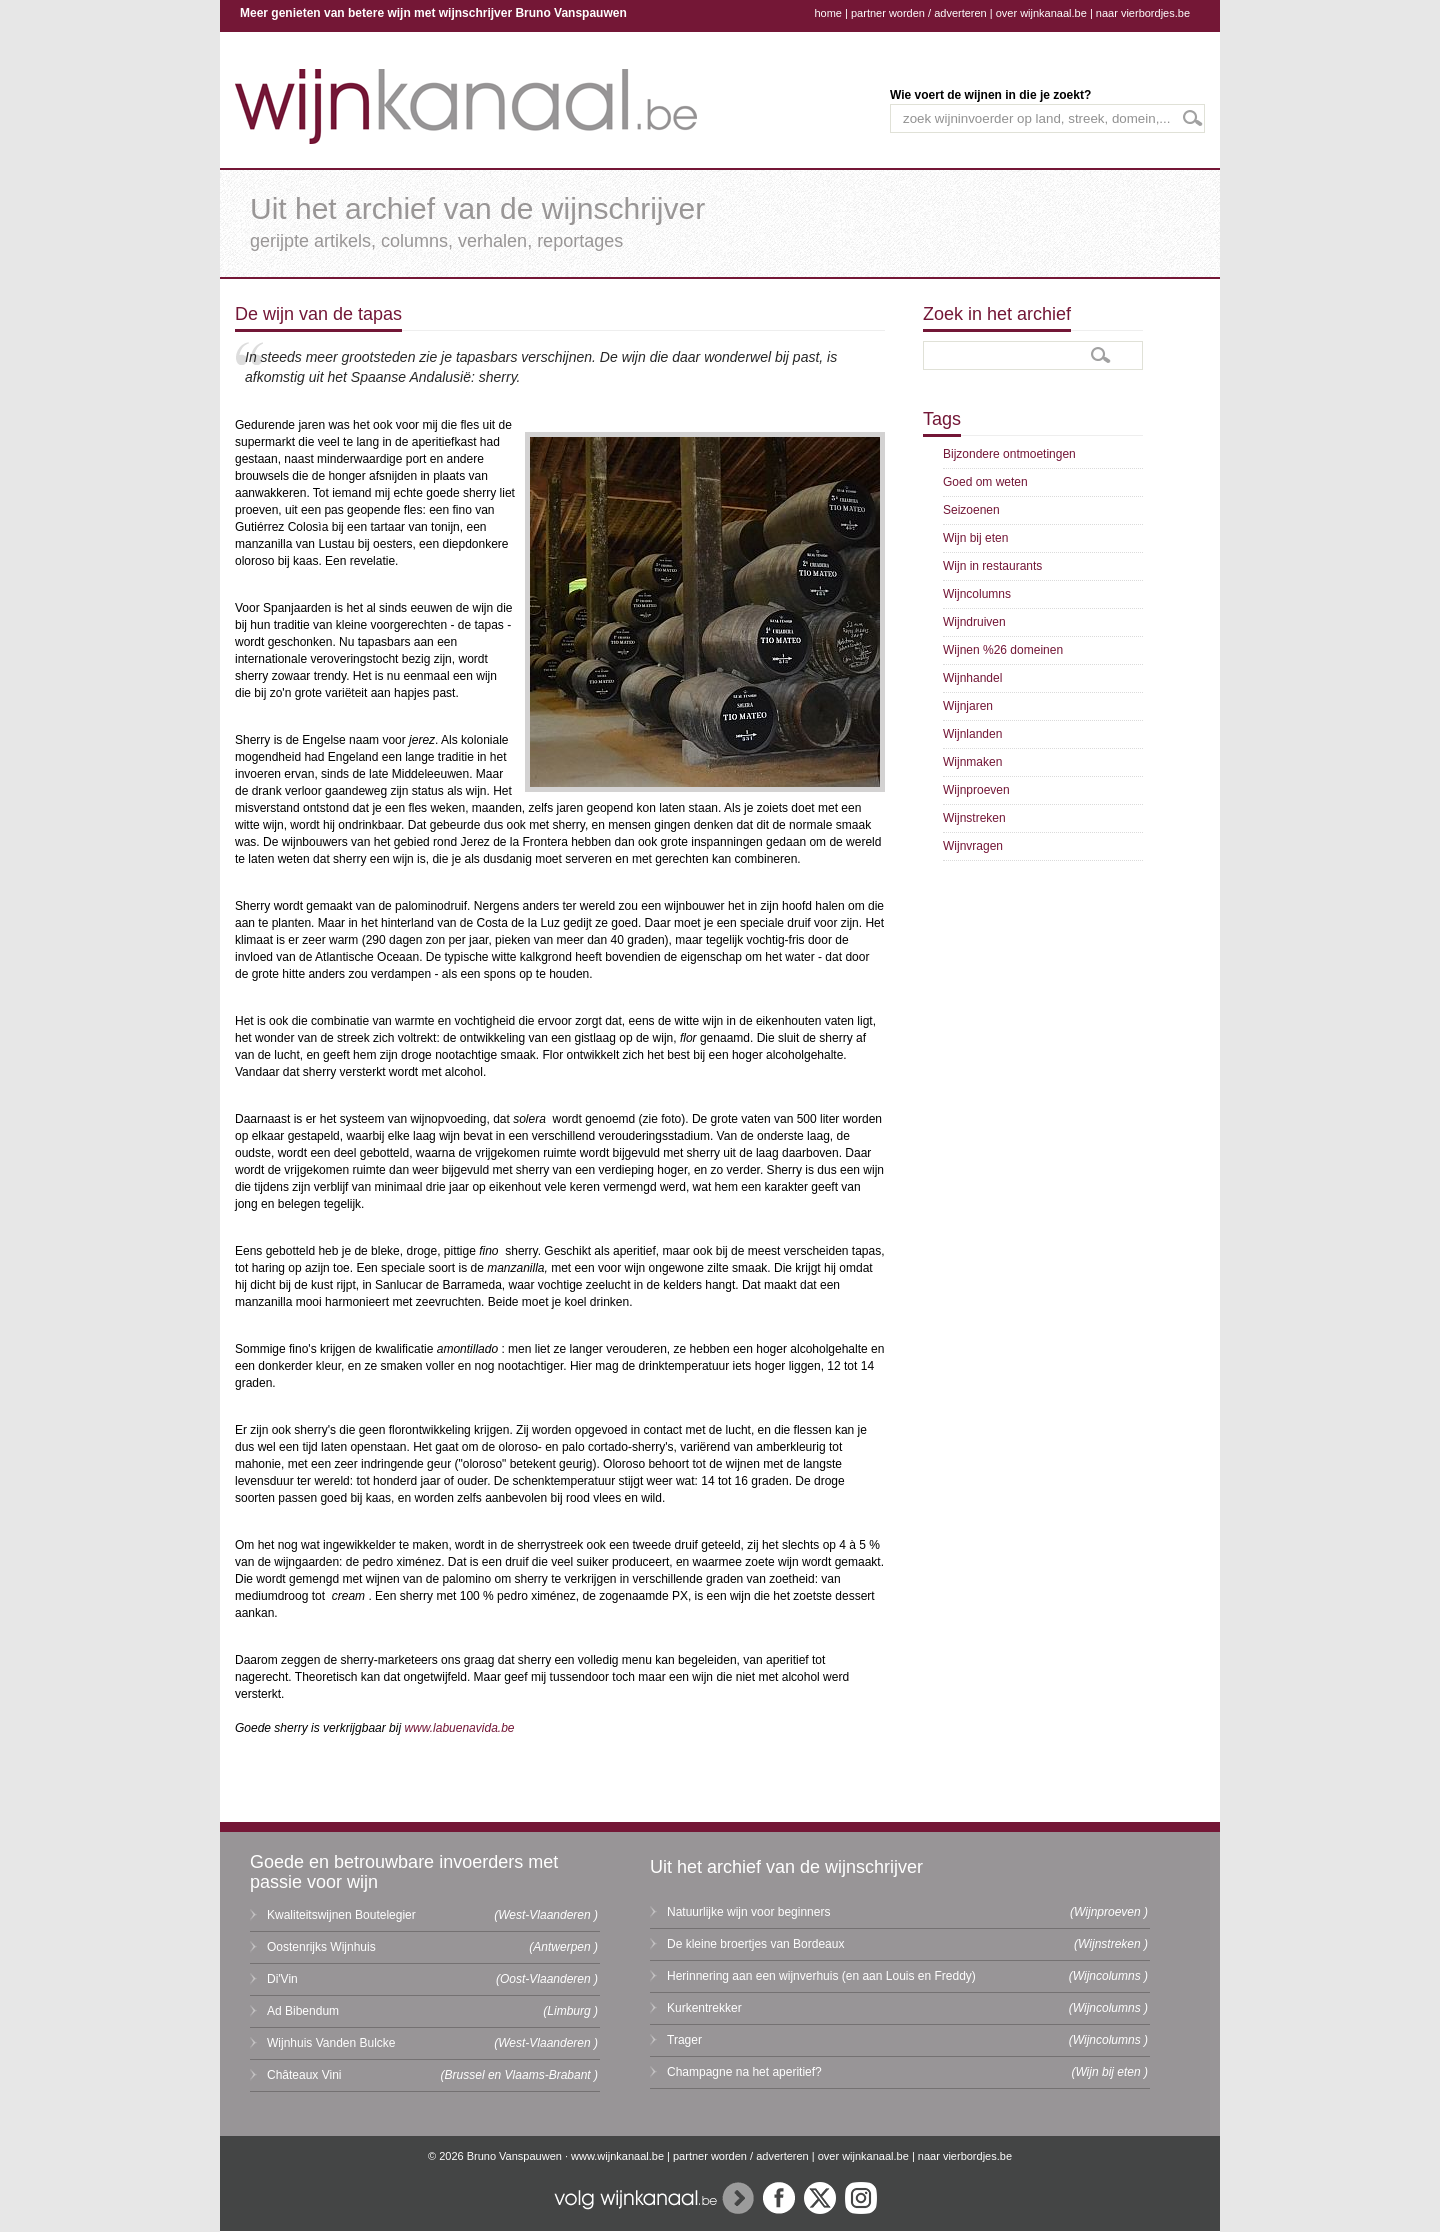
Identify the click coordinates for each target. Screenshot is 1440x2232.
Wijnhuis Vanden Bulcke (331, 2043)
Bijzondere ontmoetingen (1009, 454)
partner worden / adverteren (919, 13)
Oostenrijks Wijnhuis (321, 1947)
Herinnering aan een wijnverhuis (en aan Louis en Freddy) (821, 1976)
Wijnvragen (973, 846)
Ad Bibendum (303, 2011)
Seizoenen (971, 510)
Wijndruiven (974, 622)
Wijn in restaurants (992, 566)
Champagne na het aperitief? (744, 2072)
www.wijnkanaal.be (617, 2156)
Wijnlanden (972, 734)
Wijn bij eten (975, 538)
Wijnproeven (976, 790)
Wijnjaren (968, 706)
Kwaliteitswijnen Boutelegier (341, 1915)
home (828, 13)
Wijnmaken (972, 762)
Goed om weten (985, 482)
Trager (684, 2040)
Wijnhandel (972, 678)
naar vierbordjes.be (1143, 13)
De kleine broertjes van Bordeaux (755, 1944)
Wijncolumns (977, 594)
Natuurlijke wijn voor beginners (748, 1912)
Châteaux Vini (304, 2075)
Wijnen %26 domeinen (1003, 650)
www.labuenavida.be (459, 1728)
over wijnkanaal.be (1041, 13)
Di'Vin (282, 1979)
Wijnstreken (974, 818)
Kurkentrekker (704, 2008)
